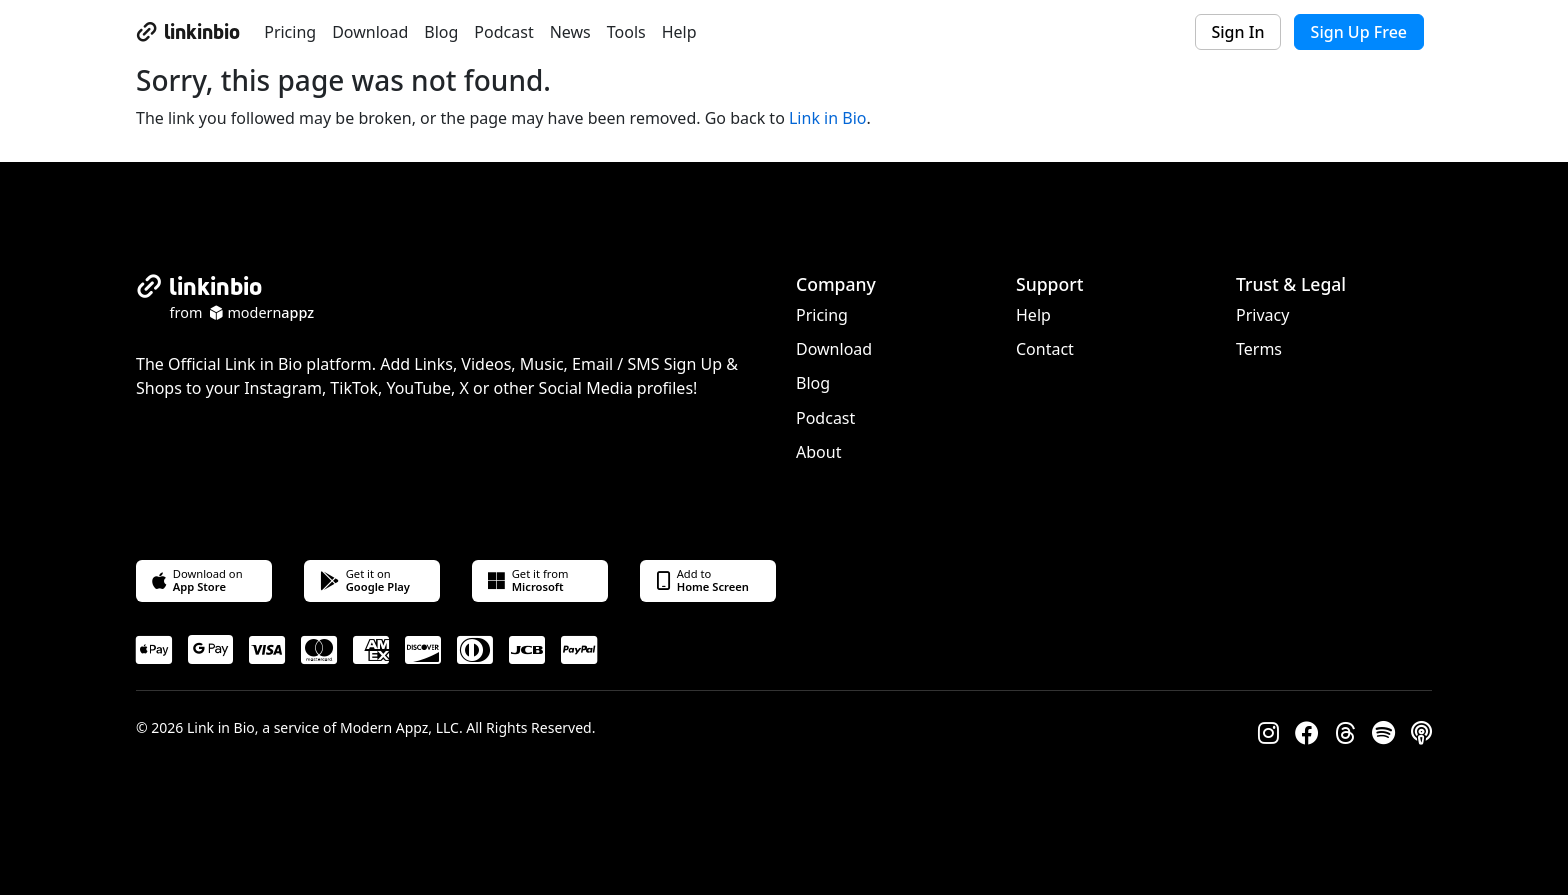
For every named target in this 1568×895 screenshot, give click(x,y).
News (570, 32)
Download (370, 32)
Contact (1045, 349)
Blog (441, 32)
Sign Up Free (1359, 32)
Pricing (290, 32)
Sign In (1238, 32)
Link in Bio (828, 118)
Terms (1259, 349)
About (818, 452)
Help (679, 32)
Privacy (1262, 315)
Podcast (503, 32)
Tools (626, 32)
